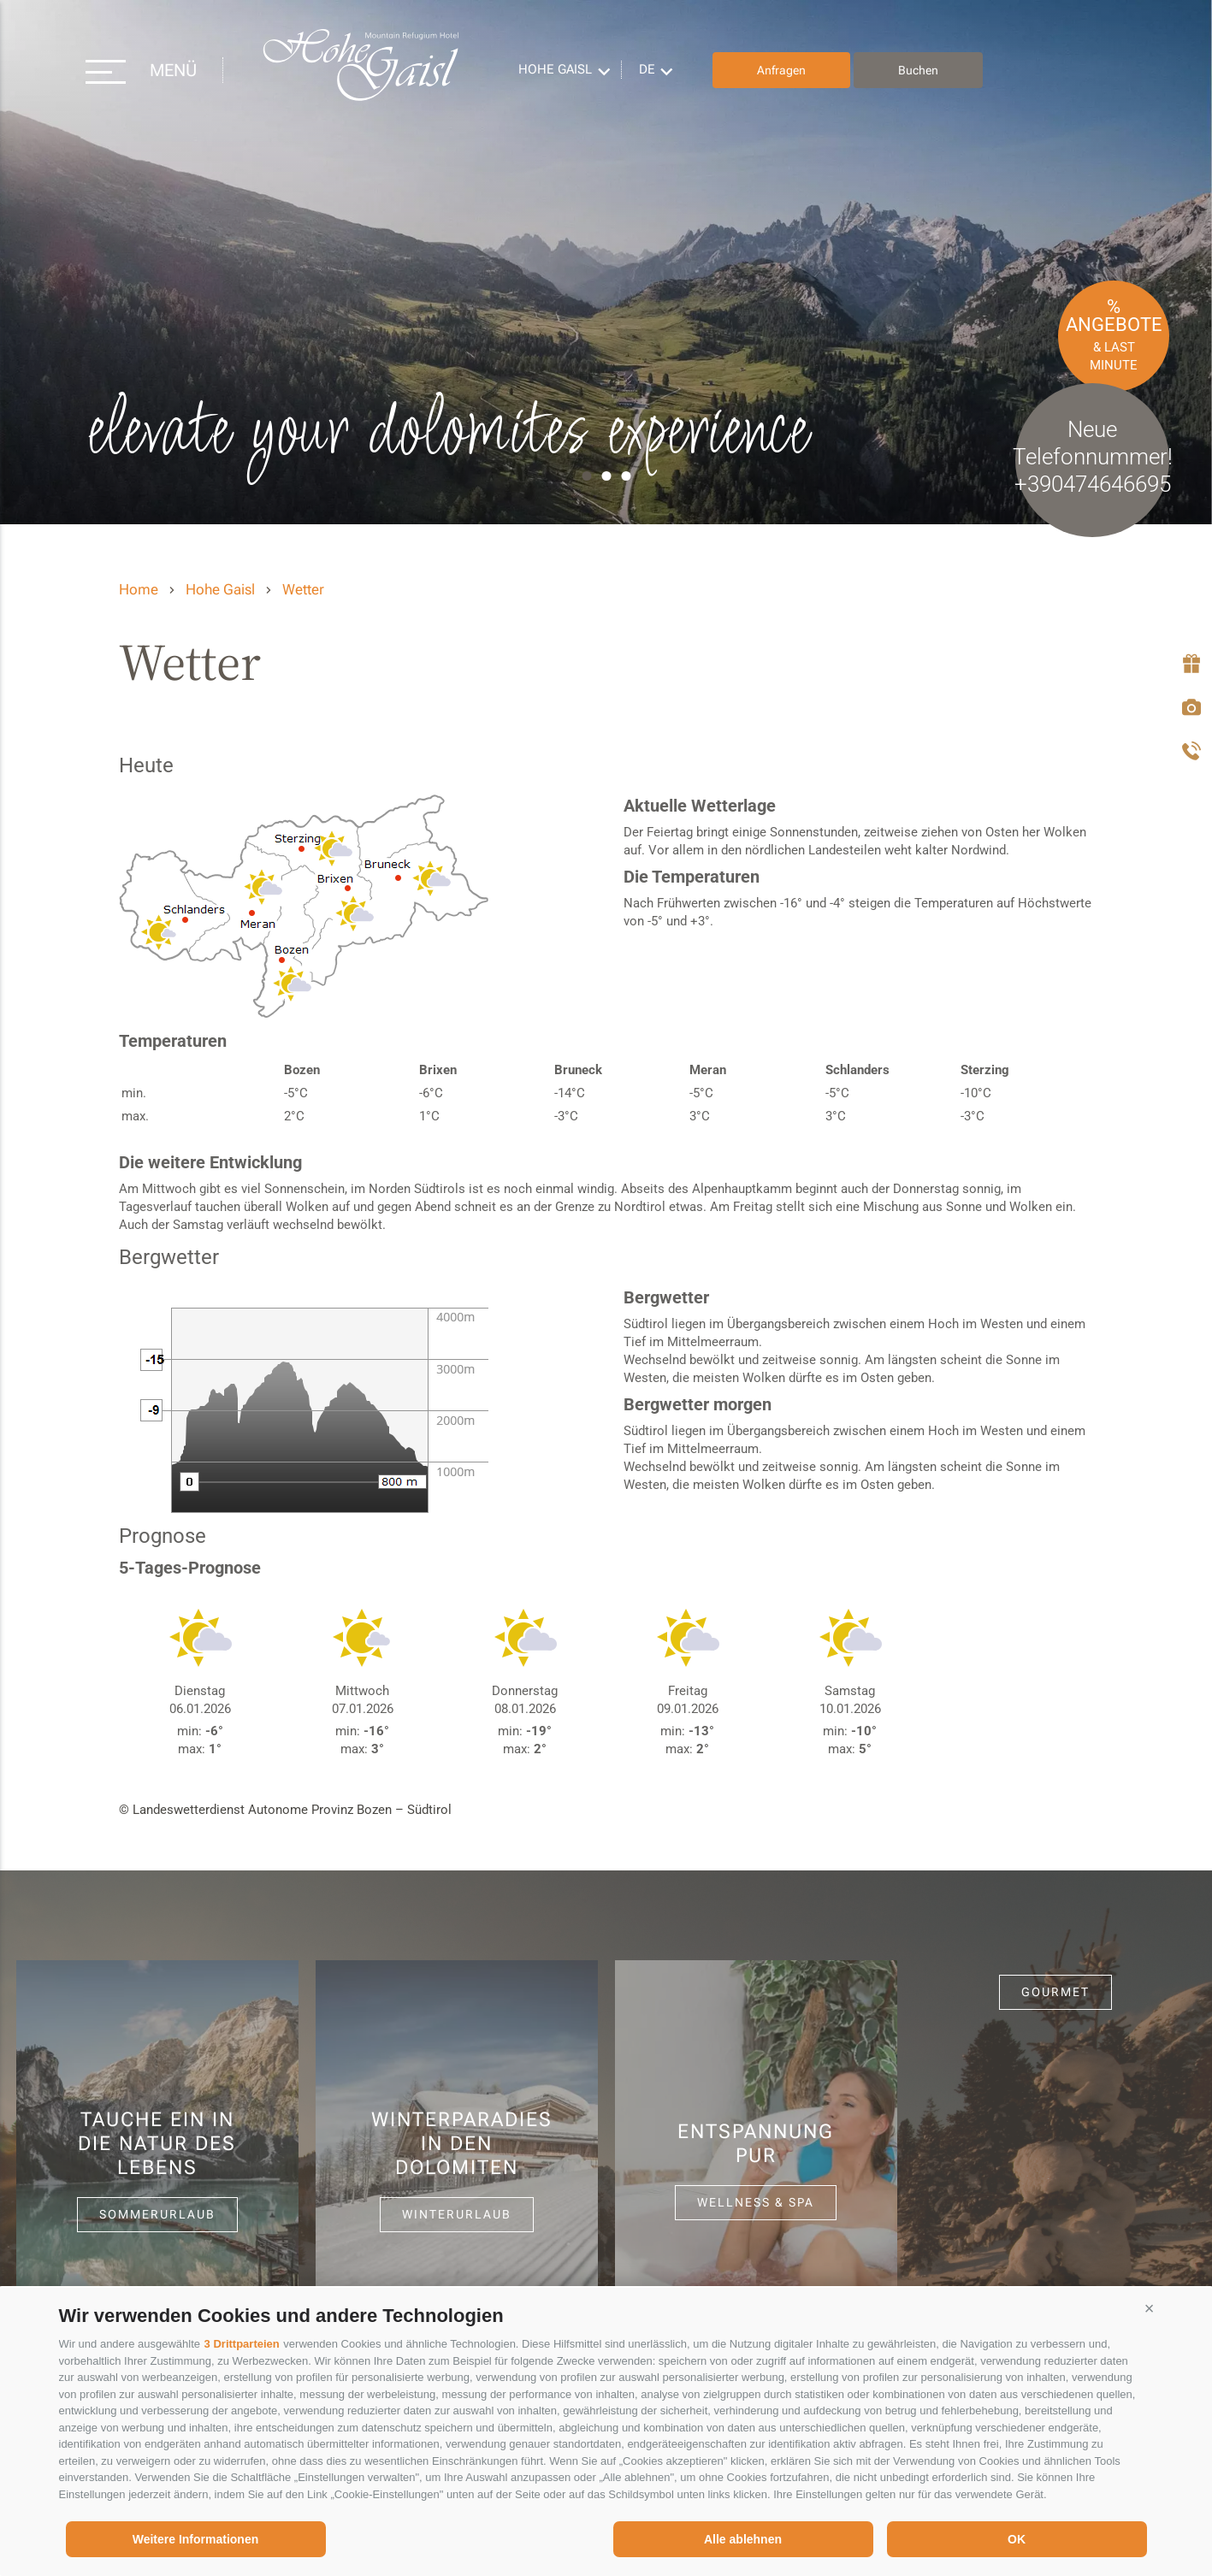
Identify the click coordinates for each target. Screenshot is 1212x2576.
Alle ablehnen (743, 2539)
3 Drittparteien (242, 2343)
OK (1017, 2539)
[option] (606, 262)
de (647, 69)
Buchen (918, 70)
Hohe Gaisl (360, 70)
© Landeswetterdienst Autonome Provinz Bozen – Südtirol (285, 1809)
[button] (1149, 2309)
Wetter (303, 589)
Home (138, 589)
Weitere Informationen (196, 2539)
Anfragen (781, 70)
